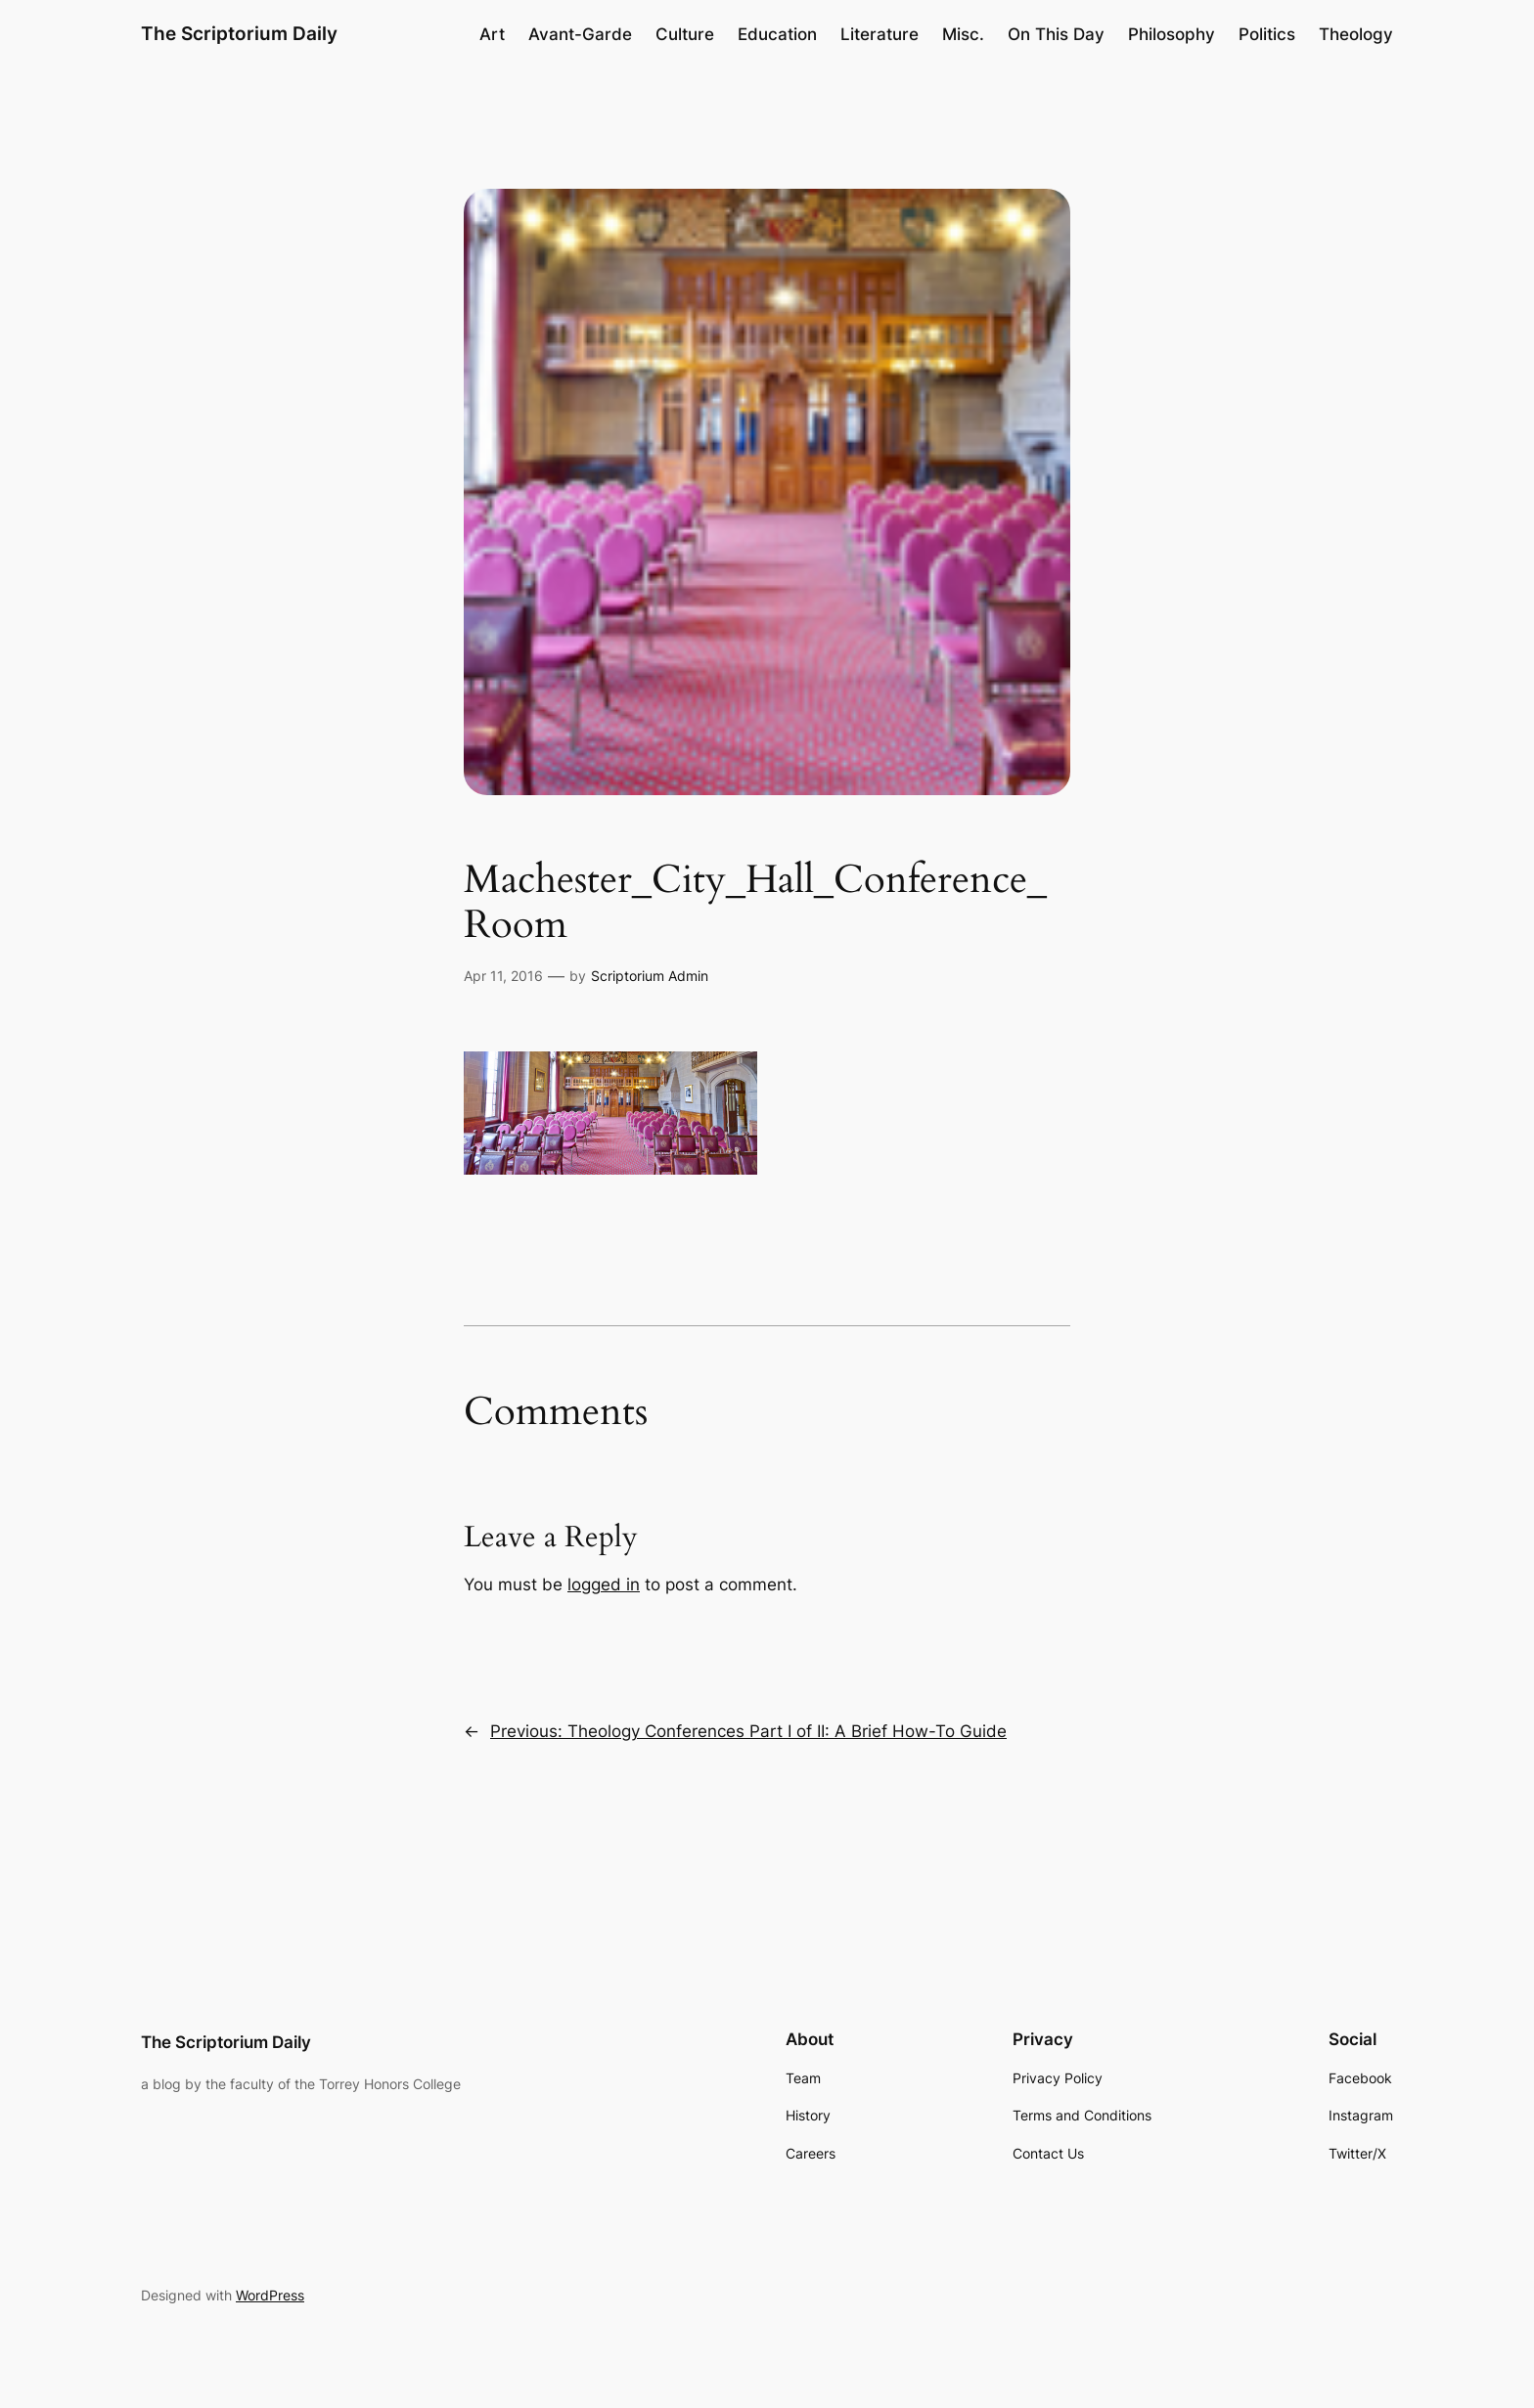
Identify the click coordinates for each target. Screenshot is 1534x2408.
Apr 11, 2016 (503, 975)
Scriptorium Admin (649, 975)
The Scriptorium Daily (239, 33)
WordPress (270, 2295)
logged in (603, 1584)
